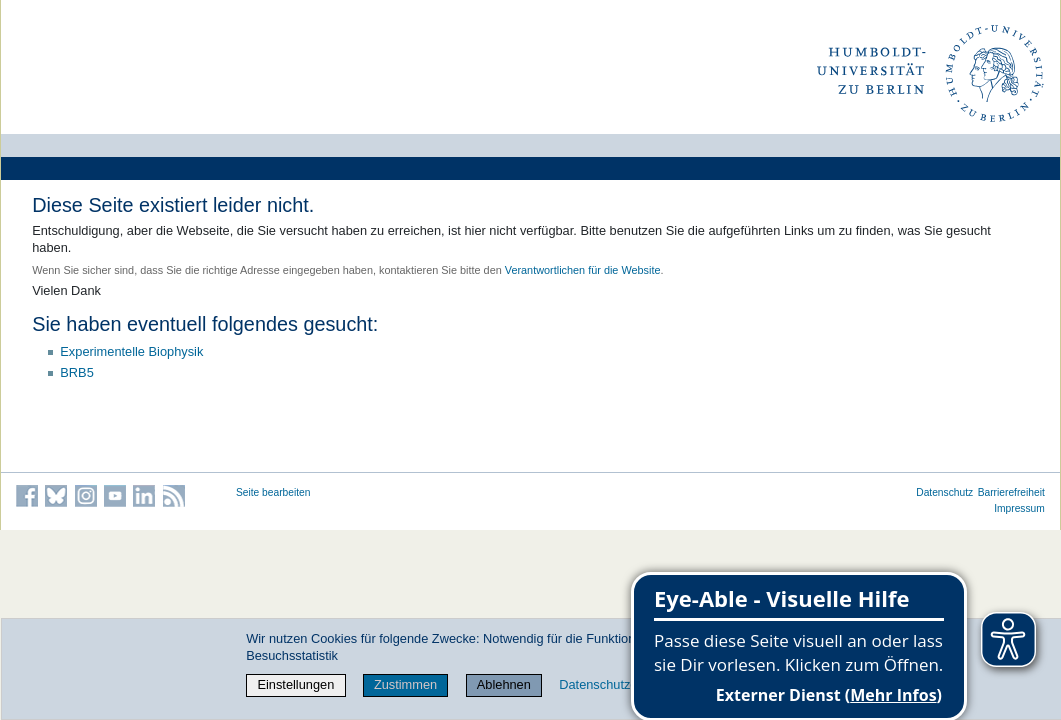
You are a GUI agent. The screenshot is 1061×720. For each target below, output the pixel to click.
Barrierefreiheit (1011, 492)
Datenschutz (944, 492)
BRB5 (76, 372)
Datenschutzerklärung (621, 684)
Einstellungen (295, 684)
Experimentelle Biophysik (131, 351)
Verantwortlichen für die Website (583, 270)
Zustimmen (405, 684)
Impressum (1019, 508)
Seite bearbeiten (273, 492)
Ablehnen (504, 684)
